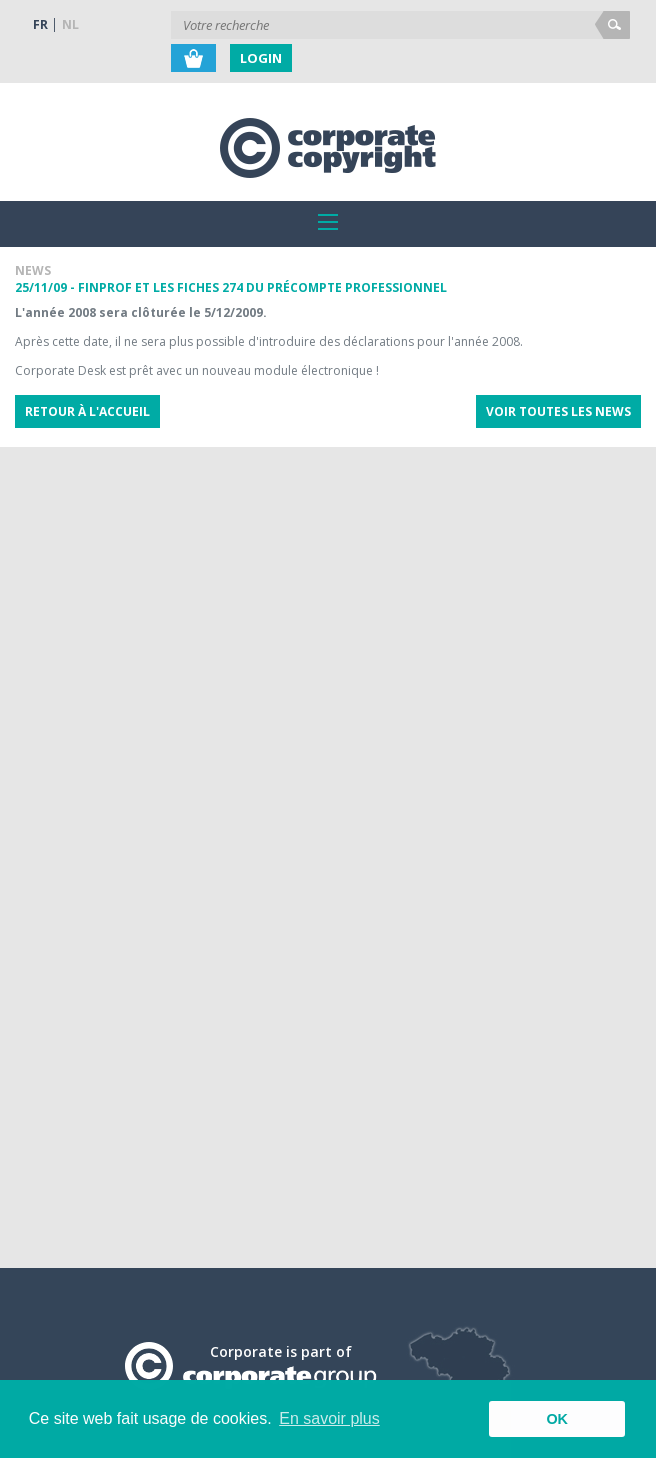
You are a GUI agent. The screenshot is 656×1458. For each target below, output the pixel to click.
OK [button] (557, 1419)
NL (70, 24)
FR (40, 24)
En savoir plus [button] (329, 1418)
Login (261, 58)
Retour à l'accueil (87, 411)
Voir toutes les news (558, 411)
